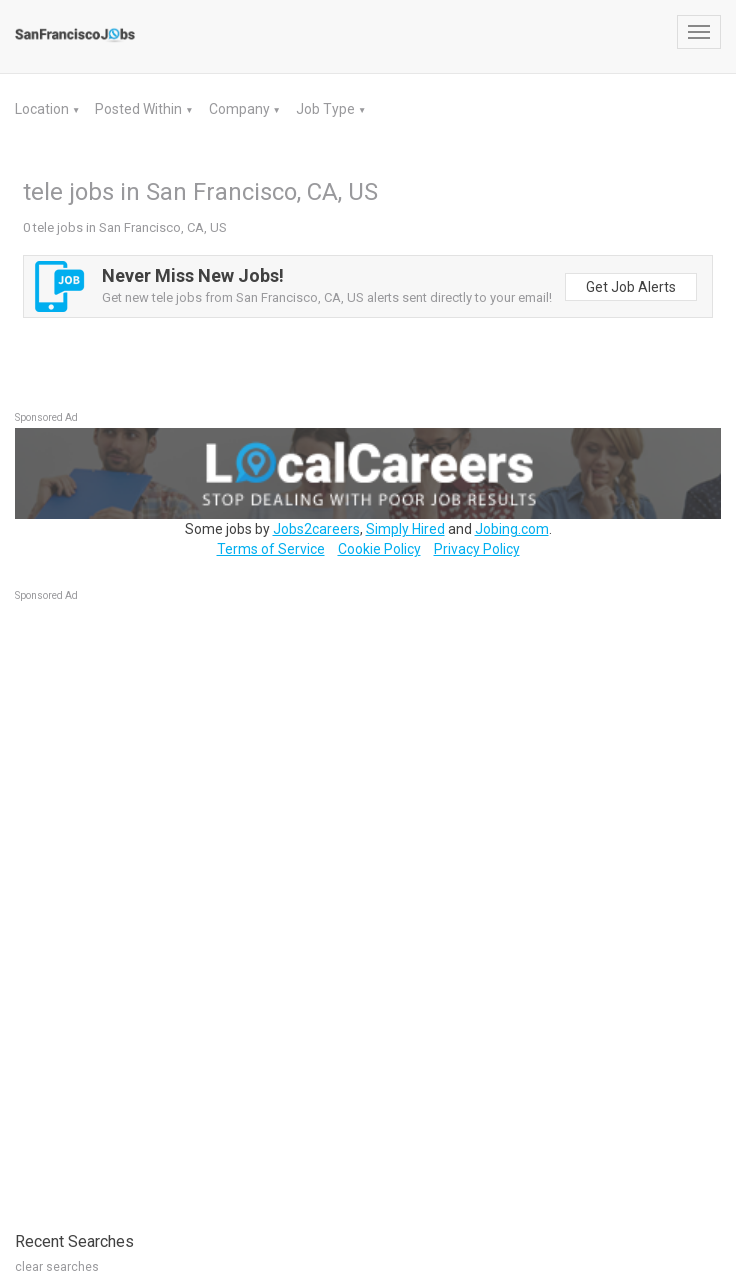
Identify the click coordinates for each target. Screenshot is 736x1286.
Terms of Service (271, 549)
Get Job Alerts (631, 287)
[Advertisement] (165, 906)
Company (241, 109)
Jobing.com (512, 529)
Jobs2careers (316, 529)
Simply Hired (405, 529)
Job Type (327, 109)
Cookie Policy (379, 549)
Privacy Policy (477, 549)
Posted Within (140, 109)
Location (43, 109)
